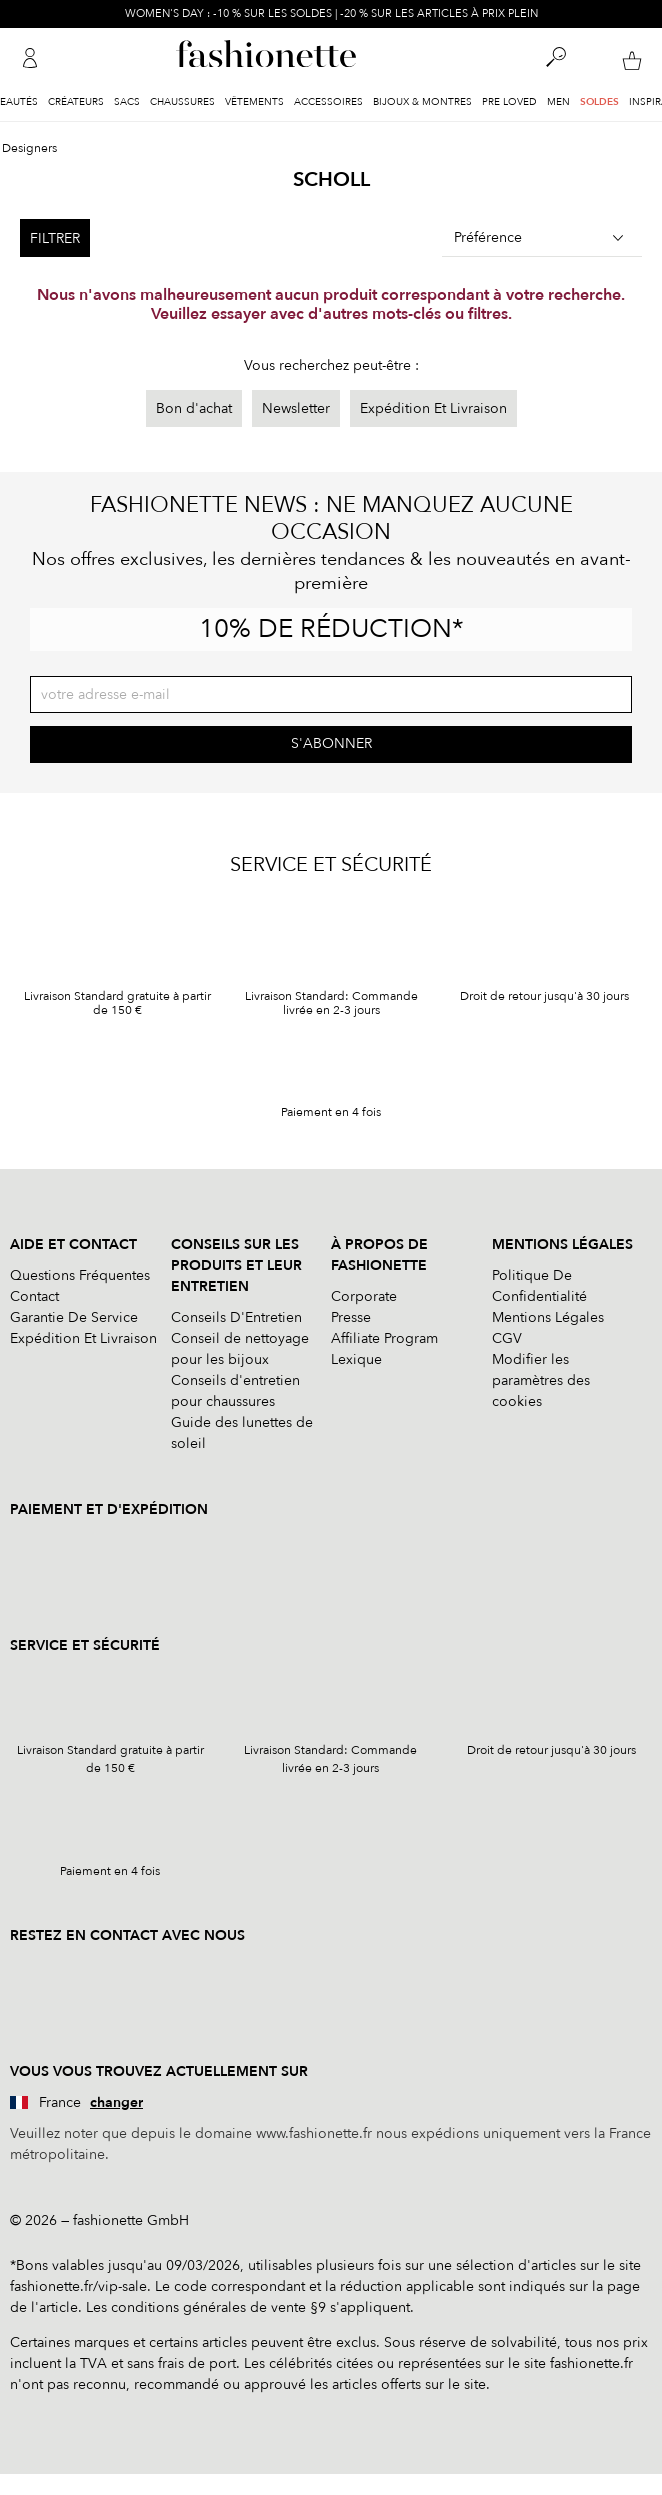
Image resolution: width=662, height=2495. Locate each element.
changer (116, 2102)
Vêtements (254, 102)
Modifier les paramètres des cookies (541, 1380)
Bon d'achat (194, 408)
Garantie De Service (74, 1317)
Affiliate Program (384, 1338)
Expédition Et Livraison (433, 408)
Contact (34, 1296)
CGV (507, 1338)
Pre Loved (509, 102)
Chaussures (182, 102)
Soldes (599, 102)
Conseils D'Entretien (236, 1317)
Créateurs (76, 102)
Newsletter (296, 408)
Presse (351, 1317)
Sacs (127, 102)
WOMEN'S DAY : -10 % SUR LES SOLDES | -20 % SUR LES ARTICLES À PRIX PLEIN (331, 14)
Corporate (364, 1296)
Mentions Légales (548, 1317)
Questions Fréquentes (80, 1275)
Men (558, 102)
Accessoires (328, 102)
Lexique (356, 1359)
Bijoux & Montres (422, 102)
